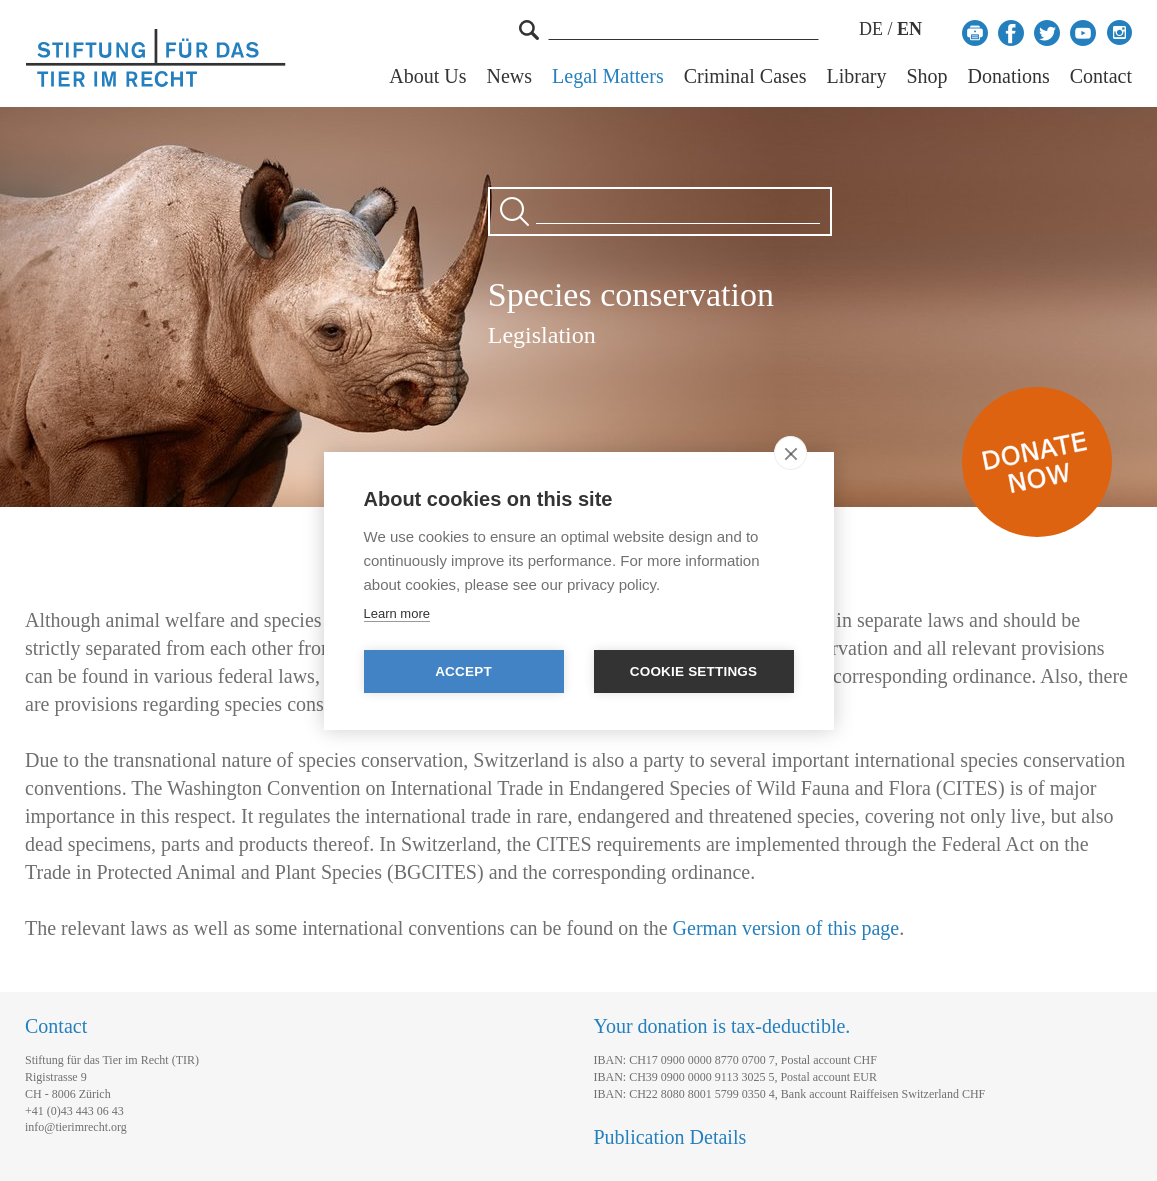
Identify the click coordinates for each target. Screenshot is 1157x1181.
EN (909, 29)
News (510, 76)
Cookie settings (694, 671)
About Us (427, 76)
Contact (1101, 76)
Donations (1009, 76)
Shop (926, 76)
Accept (463, 671)
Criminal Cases (745, 76)
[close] (790, 453)
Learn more (397, 613)
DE (871, 29)
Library (856, 76)
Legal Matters (608, 76)
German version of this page (786, 928)
